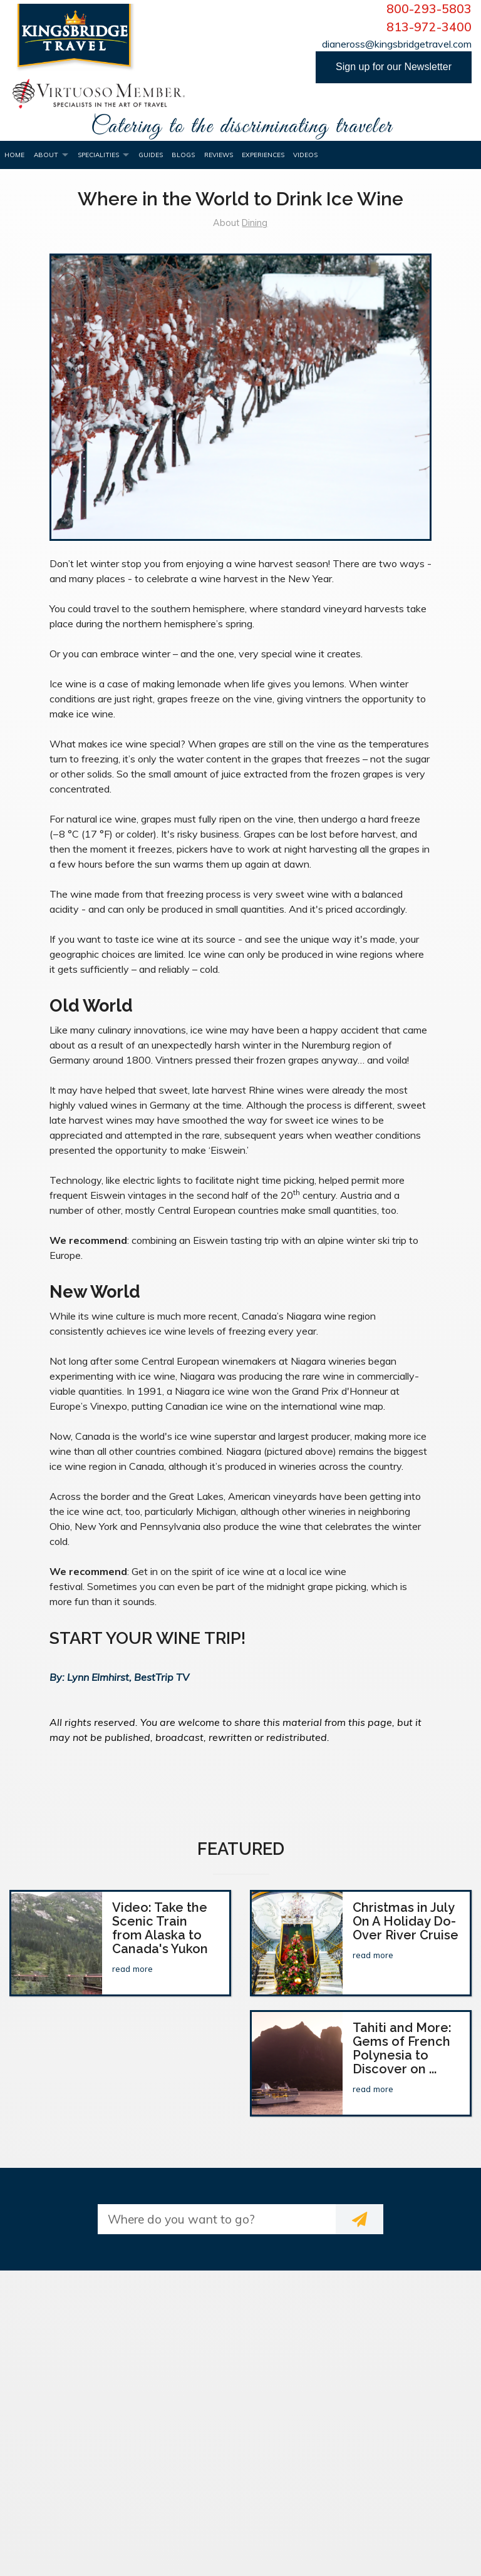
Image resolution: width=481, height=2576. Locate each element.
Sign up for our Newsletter (394, 66)
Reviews (218, 155)
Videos (305, 155)
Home (14, 155)
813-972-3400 (429, 26)
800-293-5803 (429, 8)
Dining (254, 222)
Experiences (263, 155)
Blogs (183, 155)
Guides (150, 155)
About (46, 155)
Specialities (98, 155)
